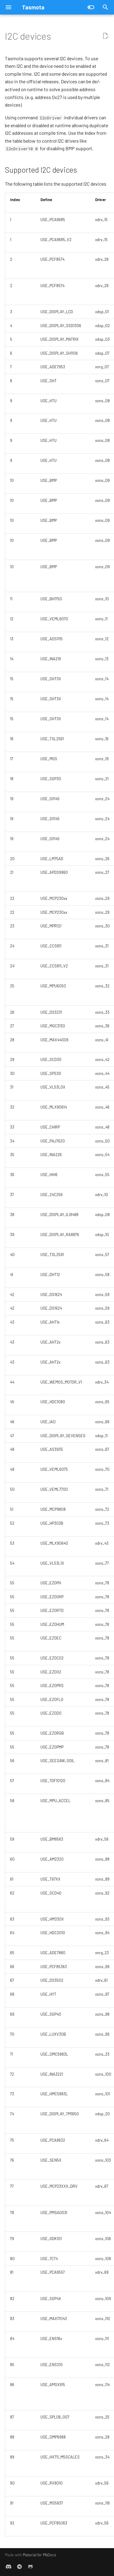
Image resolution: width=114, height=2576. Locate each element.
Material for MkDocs (39, 2554)
